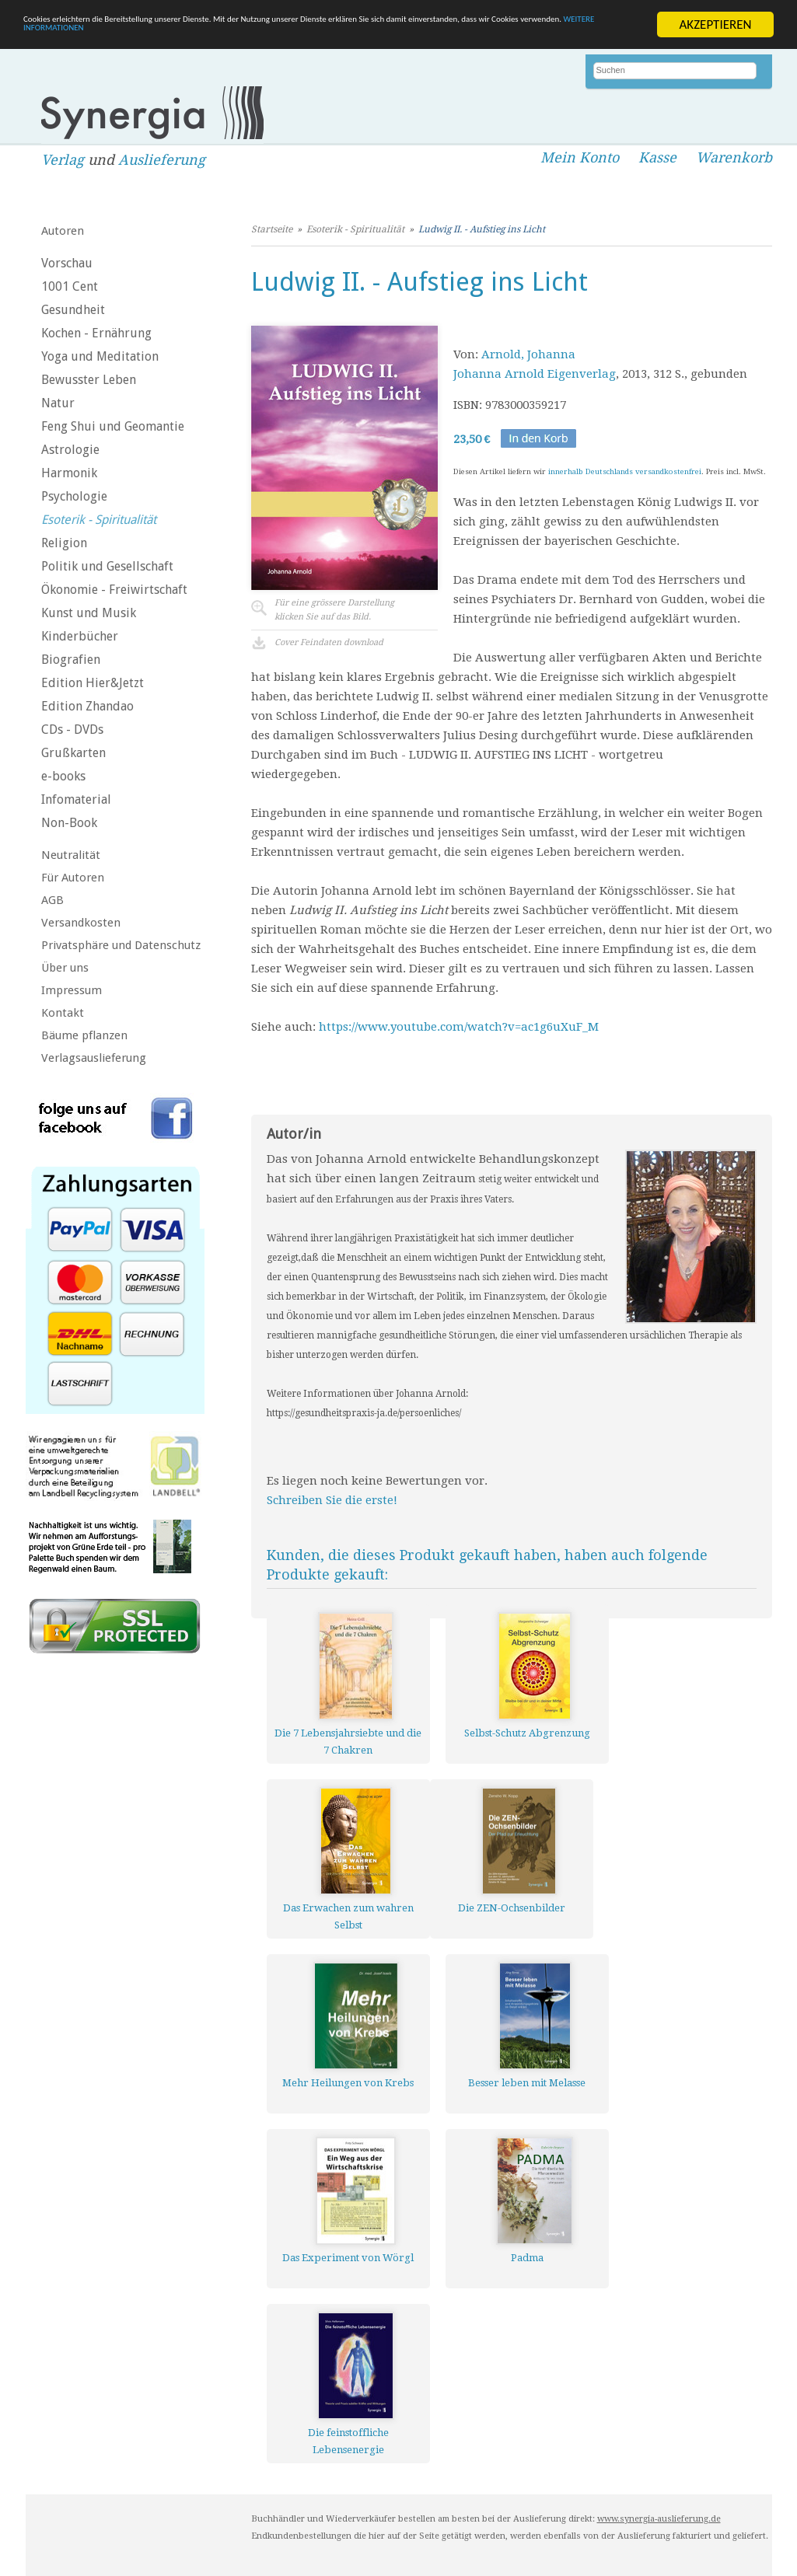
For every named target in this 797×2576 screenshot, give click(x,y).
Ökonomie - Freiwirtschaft (114, 589)
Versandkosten (81, 923)
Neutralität (70, 855)
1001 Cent (69, 286)
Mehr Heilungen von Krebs (348, 2083)
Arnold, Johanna (528, 354)
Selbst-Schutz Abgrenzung (527, 1733)
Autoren (62, 231)
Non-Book (69, 822)
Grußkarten (73, 752)
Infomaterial (76, 799)
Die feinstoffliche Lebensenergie (348, 2441)
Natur (58, 403)
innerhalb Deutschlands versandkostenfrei (624, 471)
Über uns (65, 968)
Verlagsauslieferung (93, 1058)
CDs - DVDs (72, 729)
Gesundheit (73, 309)
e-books (63, 776)
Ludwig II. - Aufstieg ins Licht (481, 229)
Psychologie (74, 496)
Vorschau (67, 263)
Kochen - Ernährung (96, 333)
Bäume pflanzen (84, 1035)
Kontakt (62, 1013)
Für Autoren (72, 878)
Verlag (62, 160)
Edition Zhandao (87, 706)
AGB (52, 900)
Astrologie (70, 449)
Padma (527, 2258)
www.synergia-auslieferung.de (659, 2519)
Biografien (70, 659)
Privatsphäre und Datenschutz (121, 945)
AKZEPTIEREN (715, 24)
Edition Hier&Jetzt (92, 682)
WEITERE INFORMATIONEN (336, 38)
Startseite (271, 229)
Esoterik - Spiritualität (98, 519)
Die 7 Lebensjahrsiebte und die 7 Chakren (347, 1741)
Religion (64, 543)
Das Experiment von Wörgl (348, 2258)
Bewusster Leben (88, 379)
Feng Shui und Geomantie (112, 426)
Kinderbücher (79, 636)
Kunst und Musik (88, 613)
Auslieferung (161, 160)
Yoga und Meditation (100, 356)
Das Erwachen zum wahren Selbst (348, 1916)
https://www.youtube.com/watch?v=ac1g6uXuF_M (459, 1027)
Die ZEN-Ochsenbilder (511, 1908)
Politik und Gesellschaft (107, 566)
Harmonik (69, 473)
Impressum (71, 990)
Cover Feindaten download (328, 642)
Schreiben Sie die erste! (332, 1500)
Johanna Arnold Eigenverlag (534, 374)
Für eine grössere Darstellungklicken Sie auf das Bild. (334, 610)
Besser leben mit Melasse (527, 2083)
